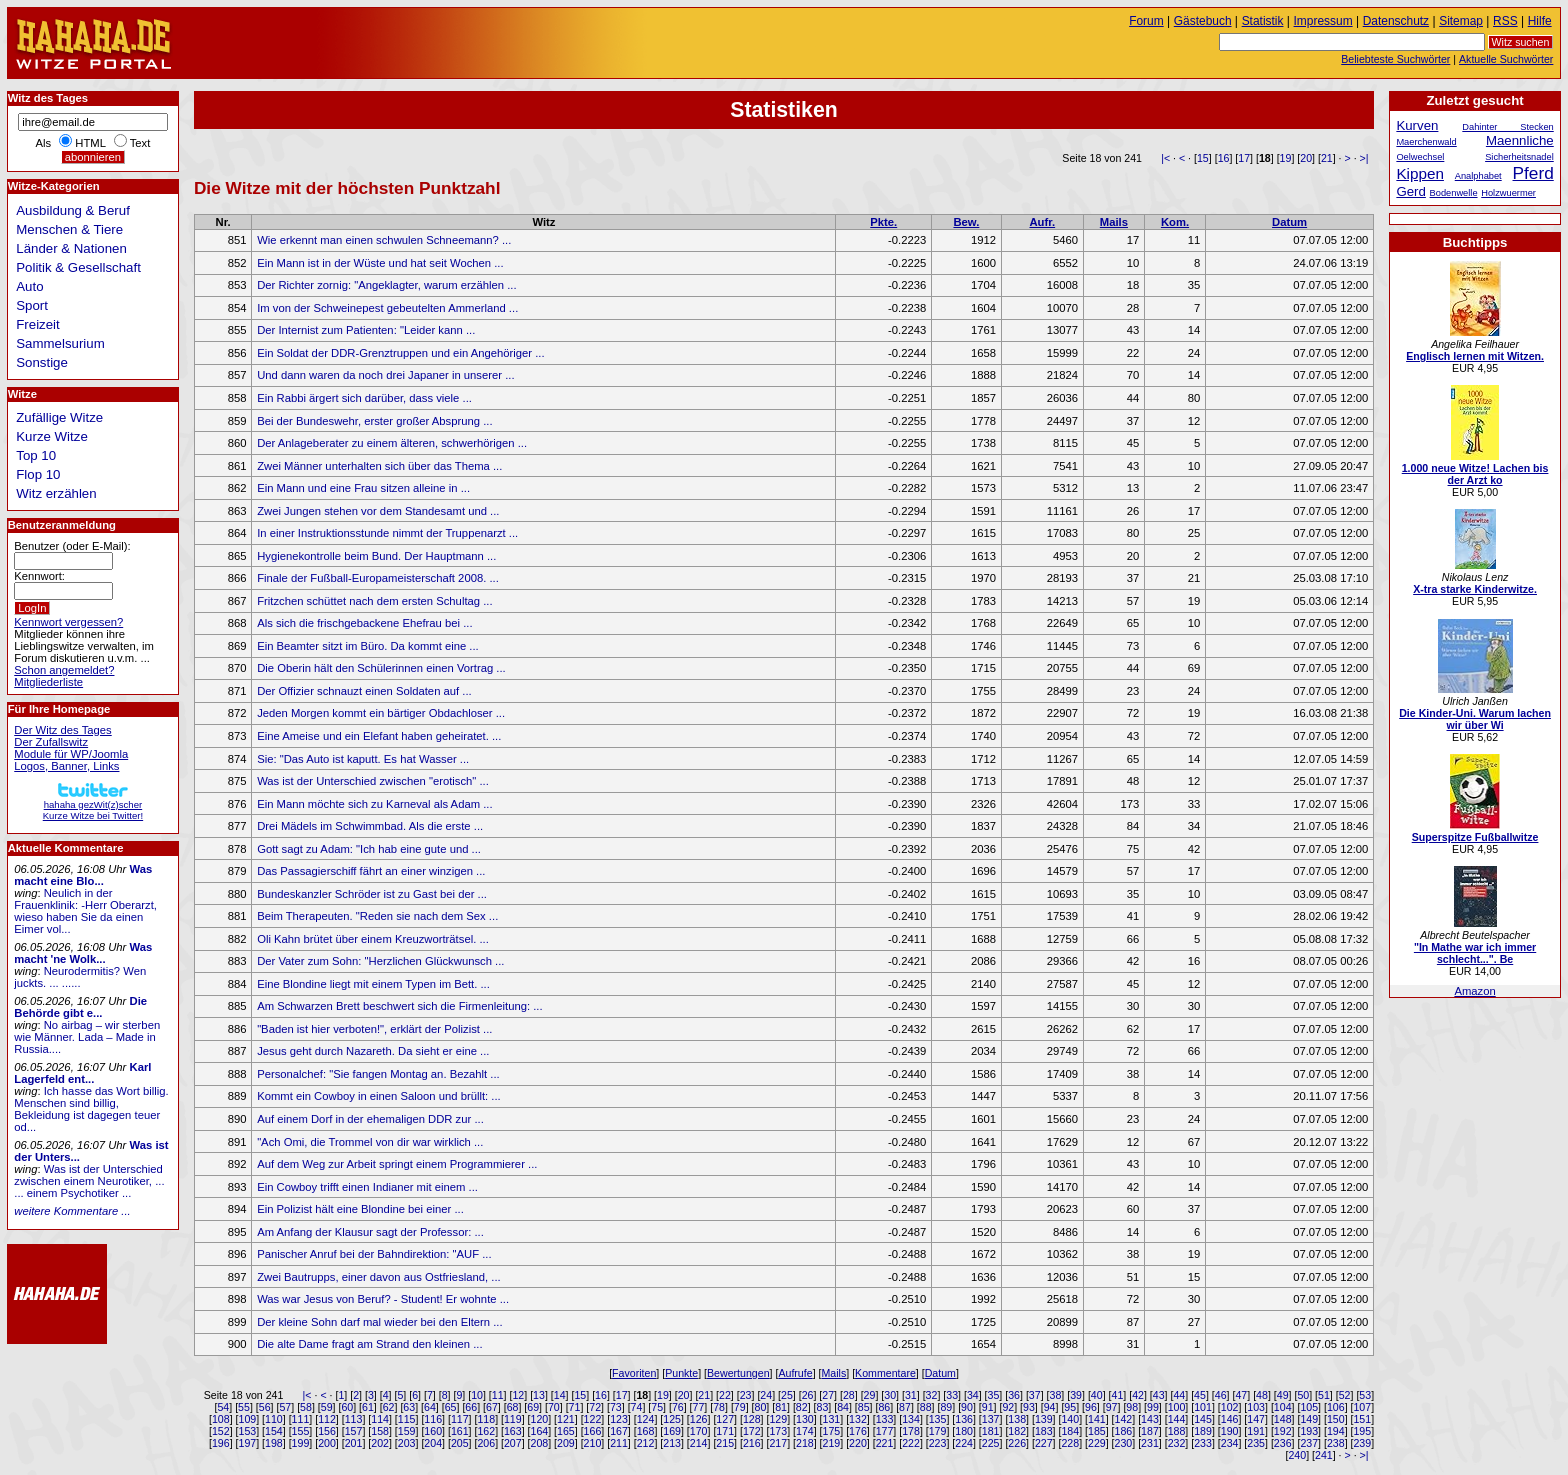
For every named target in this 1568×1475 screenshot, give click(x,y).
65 (451, 1407)
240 (1297, 1455)
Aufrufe (795, 1373)
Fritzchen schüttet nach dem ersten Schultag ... (374, 601)
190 (1230, 1431)
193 (1309, 1431)
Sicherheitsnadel (1519, 157)
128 (752, 1419)
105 (1309, 1407)
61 (368, 1407)
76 (678, 1407)
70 (554, 1407)
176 (858, 1431)
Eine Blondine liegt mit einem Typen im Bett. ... (373, 984)
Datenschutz (1396, 21)
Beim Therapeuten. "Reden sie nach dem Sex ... (377, 916)
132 (858, 1419)
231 (1150, 1443)
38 (1056, 1395)
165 (566, 1431)
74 (637, 1407)
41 (1117, 1395)
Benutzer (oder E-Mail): (72, 546)
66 (471, 1407)
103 (1256, 1407)
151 (1362, 1419)
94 (1050, 1407)
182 (1017, 1431)
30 (890, 1395)
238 (1336, 1443)
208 (540, 1443)
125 (672, 1419)
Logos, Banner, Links (66, 766)
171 (725, 1431)
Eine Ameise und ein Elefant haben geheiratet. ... (379, 736)
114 (380, 1419)
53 (1365, 1395)
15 (1203, 158)
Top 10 (36, 455)
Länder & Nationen (71, 248)
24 (766, 1395)
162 (486, 1431)
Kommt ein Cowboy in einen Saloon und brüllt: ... (379, 1096)
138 (1017, 1419)
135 (938, 1419)
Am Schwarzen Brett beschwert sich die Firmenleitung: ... (400, 1006)
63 (409, 1407)
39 (1076, 1395)
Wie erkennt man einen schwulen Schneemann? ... (384, 240)
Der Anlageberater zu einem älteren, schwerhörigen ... (392, 443)
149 (1309, 1419)
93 (1029, 1407)
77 (699, 1407)
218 (805, 1443)
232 (1177, 1443)
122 (593, 1419)
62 (389, 1407)
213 (672, 1443)
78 (719, 1407)
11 (498, 1395)
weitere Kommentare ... (72, 1211)
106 (1336, 1407)
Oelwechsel (1420, 157)
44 (1179, 1395)
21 (1327, 158)
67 (492, 1407)
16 (1224, 158)
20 (1306, 158)
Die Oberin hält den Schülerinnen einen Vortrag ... (381, 668)
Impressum (1323, 21)
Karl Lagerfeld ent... (82, 1073)
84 (843, 1407)
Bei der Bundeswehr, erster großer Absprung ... (374, 421)
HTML (90, 143)
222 (911, 1443)
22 (725, 1395)
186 (1124, 1431)
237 (1309, 1443)
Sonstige (42, 362)
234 (1230, 1443)
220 (858, 1443)
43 (1159, 1395)
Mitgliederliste (48, 682)
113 (354, 1419)
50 (1303, 1395)
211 (619, 1443)
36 (1014, 1395)
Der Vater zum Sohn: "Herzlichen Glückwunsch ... (380, 961)
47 (1241, 1395)
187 (1150, 1431)
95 (1070, 1407)
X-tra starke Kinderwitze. (1475, 589)
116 (433, 1419)
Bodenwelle (1454, 193)
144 (1177, 1419)
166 (593, 1431)
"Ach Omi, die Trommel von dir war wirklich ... (370, 1142)
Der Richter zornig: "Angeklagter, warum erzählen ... (386, 285)
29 (870, 1395)
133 (885, 1419)
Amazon (1474, 991)
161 (460, 1431)
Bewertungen (738, 1373)
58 (306, 1407)
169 (672, 1431)
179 (938, 1431)
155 (301, 1431)
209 (566, 1443)
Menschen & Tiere (69, 229)
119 (513, 1419)
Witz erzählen (56, 493)
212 (646, 1443)
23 (746, 1395)
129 (778, 1419)
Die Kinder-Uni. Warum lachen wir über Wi (1475, 719)
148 (1283, 1419)
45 (1200, 1395)
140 (1070, 1419)
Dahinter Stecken (1507, 127)
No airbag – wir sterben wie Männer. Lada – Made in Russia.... (87, 1037)
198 (274, 1443)
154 (274, 1431)
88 (926, 1407)
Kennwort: (39, 576)
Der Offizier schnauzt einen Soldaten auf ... (364, 691)
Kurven (1417, 125)
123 (619, 1419)
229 (1097, 1443)
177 (885, 1431)
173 (778, 1431)
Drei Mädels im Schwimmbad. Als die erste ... (370, 826)
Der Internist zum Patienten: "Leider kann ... (366, 330)
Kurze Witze (52, 436)
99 (1153, 1407)
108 (221, 1419)
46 (1221, 1395)
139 (1044, 1419)
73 (616, 1407)
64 (430, 1407)
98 (1132, 1407)
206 (486, 1443)
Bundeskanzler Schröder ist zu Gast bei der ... (372, 894)
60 (347, 1407)
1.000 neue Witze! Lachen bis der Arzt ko (1475, 474)
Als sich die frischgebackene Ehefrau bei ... (364, 623)
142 (1124, 1419)
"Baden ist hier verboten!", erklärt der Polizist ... (374, 1029)
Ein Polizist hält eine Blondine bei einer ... (360, 1209)
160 (433, 1431)
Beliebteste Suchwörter (1395, 59)
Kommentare (885, 1373)
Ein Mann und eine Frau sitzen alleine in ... (363, 488)
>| (1364, 158)
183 (1044, 1431)
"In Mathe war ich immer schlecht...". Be (1475, 953)
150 (1336, 1419)
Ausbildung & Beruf (73, 210)
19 (1286, 158)
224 (964, 1443)
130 (805, 1419)
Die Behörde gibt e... (80, 1007)
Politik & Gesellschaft (78, 267)
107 (1362, 1407)
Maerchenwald (1426, 142)
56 (265, 1407)
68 (513, 1407)
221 (885, 1443)
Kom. (1175, 222)
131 (832, 1419)
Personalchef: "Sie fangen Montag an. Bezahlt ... (378, 1074)
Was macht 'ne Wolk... (83, 953)
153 (248, 1431)
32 (932, 1395)
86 (884, 1407)
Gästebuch (1203, 21)
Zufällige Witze (59, 417)
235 (1256, 1443)
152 (221, 1431)
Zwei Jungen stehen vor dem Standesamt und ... (378, 511)
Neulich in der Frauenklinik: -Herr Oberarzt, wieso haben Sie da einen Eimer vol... (85, 911)
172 (752, 1431)
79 (740, 1407)
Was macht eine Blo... (83, 875)
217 (778, 1443)
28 (849, 1395)
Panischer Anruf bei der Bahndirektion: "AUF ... (374, 1254)
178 (911, 1431)
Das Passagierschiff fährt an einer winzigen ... (371, 871)
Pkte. (883, 222)
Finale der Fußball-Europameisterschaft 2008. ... (378, 578)
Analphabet (1478, 176)
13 (539, 1395)
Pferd (1533, 173)
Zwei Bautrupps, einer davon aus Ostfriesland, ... (379, 1277)
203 (407, 1443)
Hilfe (1540, 21)
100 (1177, 1407)
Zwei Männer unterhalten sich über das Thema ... (379, 466)
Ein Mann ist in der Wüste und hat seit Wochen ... (380, 263)
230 (1124, 1443)
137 (991, 1419)
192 (1283, 1431)
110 (274, 1419)
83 (822, 1407)
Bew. (966, 222)
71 (575, 1407)
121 (566, 1419)
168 (646, 1431)
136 (964, 1419)
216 (752, 1443)
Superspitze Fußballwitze (1475, 837)
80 (761, 1407)
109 (248, 1419)
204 (433, 1443)
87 (905, 1407)
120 (540, 1419)
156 (327, 1431)
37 (1035, 1395)
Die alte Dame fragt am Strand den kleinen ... (369, 1344)
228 (1070, 1443)
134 (911, 1419)
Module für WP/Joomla (71, 754)
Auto (29, 286)
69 (533, 1407)
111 (301, 1419)
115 (407, 1419)
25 (787, 1395)
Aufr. (1042, 222)
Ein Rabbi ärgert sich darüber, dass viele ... (364, 398)
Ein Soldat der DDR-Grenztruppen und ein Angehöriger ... (400, 353)
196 (221, 1443)
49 (1283, 1395)
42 (1138, 1395)
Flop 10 (38, 474)
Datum (1289, 222)
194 (1336, 1431)
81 (781, 1407)
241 (1324, 1455)
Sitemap (1461, 21)
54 (223, 1407)
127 (725, 1419)
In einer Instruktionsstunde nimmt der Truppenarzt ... (387, 533)
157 (354, 1431)
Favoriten (634, 1373)
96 (1091, 1407)
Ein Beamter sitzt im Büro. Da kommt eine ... (368, 646)
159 (407, 1431)
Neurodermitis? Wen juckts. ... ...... (80, 977)
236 (1283, 1443)
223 (938, 1443)
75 (657, 1407)
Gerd (1411, 191)
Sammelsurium (60, 343)
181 (991, 1431)
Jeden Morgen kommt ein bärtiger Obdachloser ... (381, 713)
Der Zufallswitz (51, 742)
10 (477, 1395)
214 (699, 1443)
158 (380, 1431)
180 (964, 1431)
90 (967, 1407)
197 (248, 1443)
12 (518, 1395)
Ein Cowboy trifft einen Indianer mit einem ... (367, 1187)
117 (460, 1419)
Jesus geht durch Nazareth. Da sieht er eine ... (373, 1051)
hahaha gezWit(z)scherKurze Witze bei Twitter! (93, 804)
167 (619, 1431)
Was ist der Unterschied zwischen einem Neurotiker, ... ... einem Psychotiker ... (89, 1181)
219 (832, 1443)
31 (911, 1395)
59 (327, 1407)
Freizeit (38, 324)
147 (1256, 1419)
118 (486, 1419)
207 (513, 1443)
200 (327, 1443)
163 (513, 1431)
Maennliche (1520, 140)
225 (991, 1443)
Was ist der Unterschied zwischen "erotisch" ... (373, 781)
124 (646, 1419)
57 (285, 1407)
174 (805, 1431)
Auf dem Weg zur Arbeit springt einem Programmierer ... (397, 1164)
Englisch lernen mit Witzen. (1475, 356)
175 (832, 1431)
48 (1262, 1395)
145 (1203, 1419)
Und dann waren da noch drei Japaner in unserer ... (385, 375)
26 (808, 1395)
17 (1244, 158)
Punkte (681, 1373)
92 (1008, 1407)
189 (1203, 1431)
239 (1362, 1443)
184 (1070, 1431)
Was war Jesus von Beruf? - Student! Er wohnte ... (383, 1299)
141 (1097, 1419)
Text (140, 143)
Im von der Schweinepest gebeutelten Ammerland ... (387, 308)
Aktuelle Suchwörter (1506, 59)
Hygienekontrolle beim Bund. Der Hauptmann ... (376, 556)
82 (802, 1407)
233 (1203, 1443)
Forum (1146, 21)
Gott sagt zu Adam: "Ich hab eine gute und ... (369, 849)
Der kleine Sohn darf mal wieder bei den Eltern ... (379, 1322)
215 (725, 1443)
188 (1177, 1431)
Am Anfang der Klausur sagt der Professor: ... (370, 1232)
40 (1097, 1395)
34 (973, 1395)
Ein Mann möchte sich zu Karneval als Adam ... (374, 804)
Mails (1114, 222)
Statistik (1263, 21)
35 (994, 1395)
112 (327, 1419)
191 (1256, 1431)
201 (354, 1443)
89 (946, 1407)
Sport (32, 305)
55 (244, 1407)
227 (1044, 1443)
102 (1230, 1407)
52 (1345, 1395)
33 (952, 1395)
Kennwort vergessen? (68, 622)
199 (301, 1443)
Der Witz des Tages (62, 730)
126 (699, 1419)
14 (560, 1395)
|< (1165, 158)
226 (1017, 1443)
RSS (1505, 21)
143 (1150, 1419)
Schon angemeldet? (64, 670)
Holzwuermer (1508, 193)
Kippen (1420, 173)
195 (1362, 1431)
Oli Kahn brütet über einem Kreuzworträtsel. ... (373, 939)
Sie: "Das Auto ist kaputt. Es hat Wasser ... (363, 759)
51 (1324, 1395)
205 (460, 1443)
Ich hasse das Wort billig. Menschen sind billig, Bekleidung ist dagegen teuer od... (91, 1109)
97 (1112, 1407)
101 (1203, 1407)
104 (1283, 1407)
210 (593, 1443)
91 (988, 1407)
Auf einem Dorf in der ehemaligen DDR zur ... (370, 1119)
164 (540, 1431)
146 (1230, 1419)
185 (1097, 1431)
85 (864, 1407)
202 (380, 1443)
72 (595, 1407)
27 (828, 1395)
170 (699, 1431)
